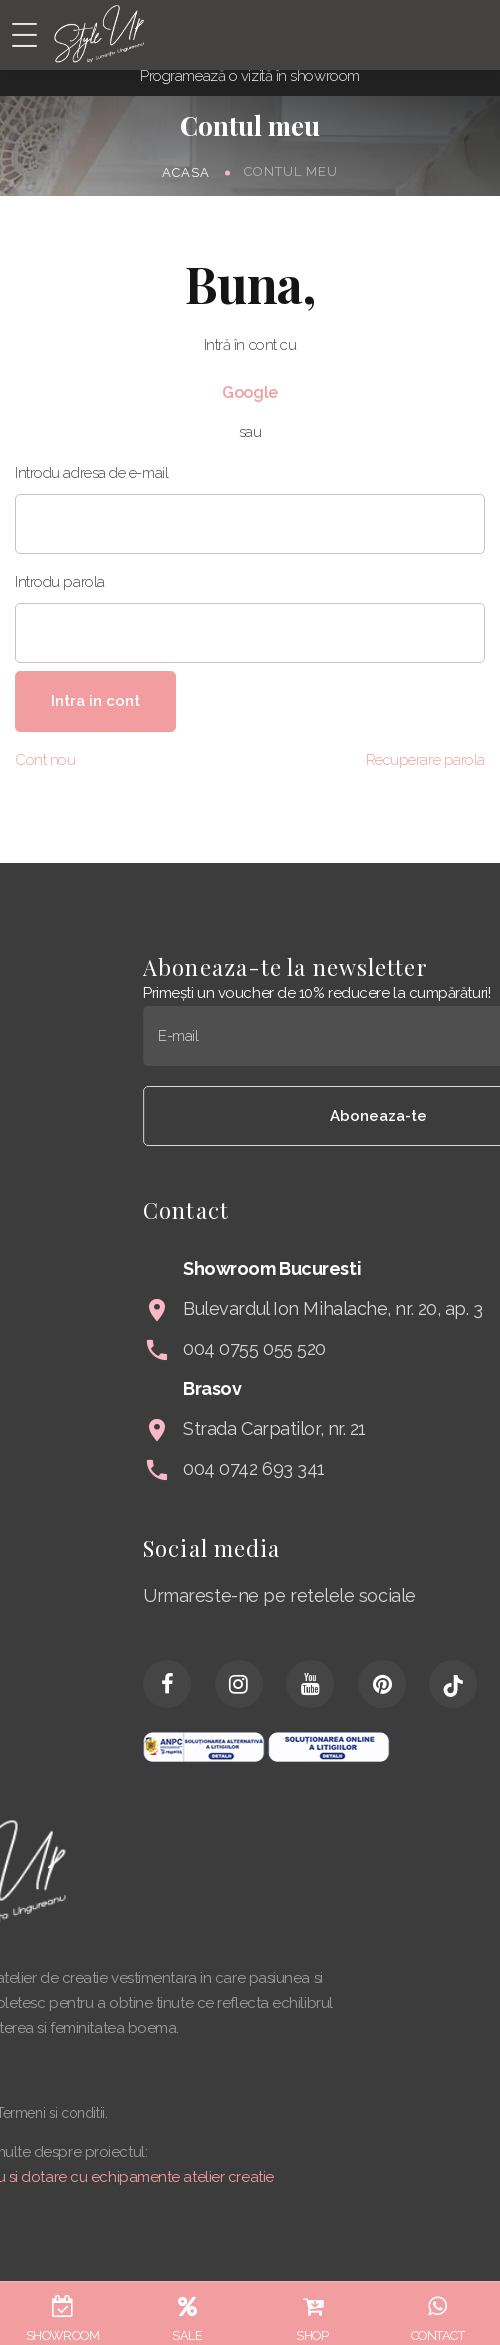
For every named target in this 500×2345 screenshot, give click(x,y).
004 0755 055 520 (387, 1348)
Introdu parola (60, 582)
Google (249, 392)
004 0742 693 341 (387, 1468)
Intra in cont (95, 701)
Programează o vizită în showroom (250, 76)
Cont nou (45, 760)
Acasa (186, 171)
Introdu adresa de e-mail (91, 473)
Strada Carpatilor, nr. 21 (407, 1428)
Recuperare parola (425, 760)
